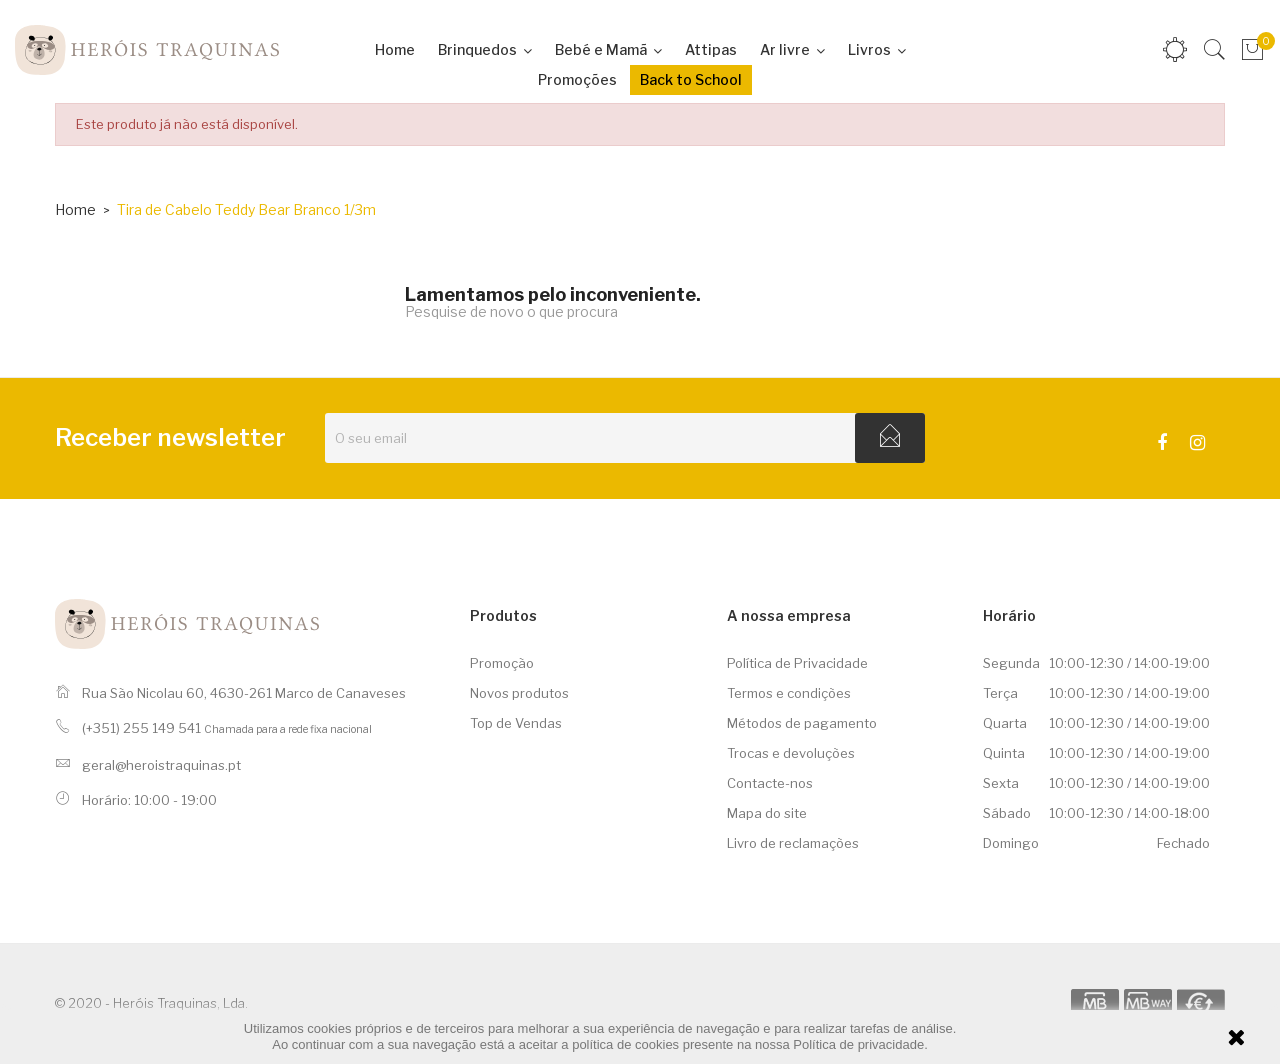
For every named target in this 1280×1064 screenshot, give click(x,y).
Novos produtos (519, 693)
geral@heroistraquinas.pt (161, 765)
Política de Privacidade (797, 663)
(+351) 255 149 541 (141, 728)
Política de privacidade (858, 1044)
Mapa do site (767, 813)
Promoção (502, 663)
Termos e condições (789, 693)
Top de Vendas (516, 723)
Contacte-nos (770, 783)
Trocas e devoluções (791, 753)
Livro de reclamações (793, 843)
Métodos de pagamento (802, 723)
